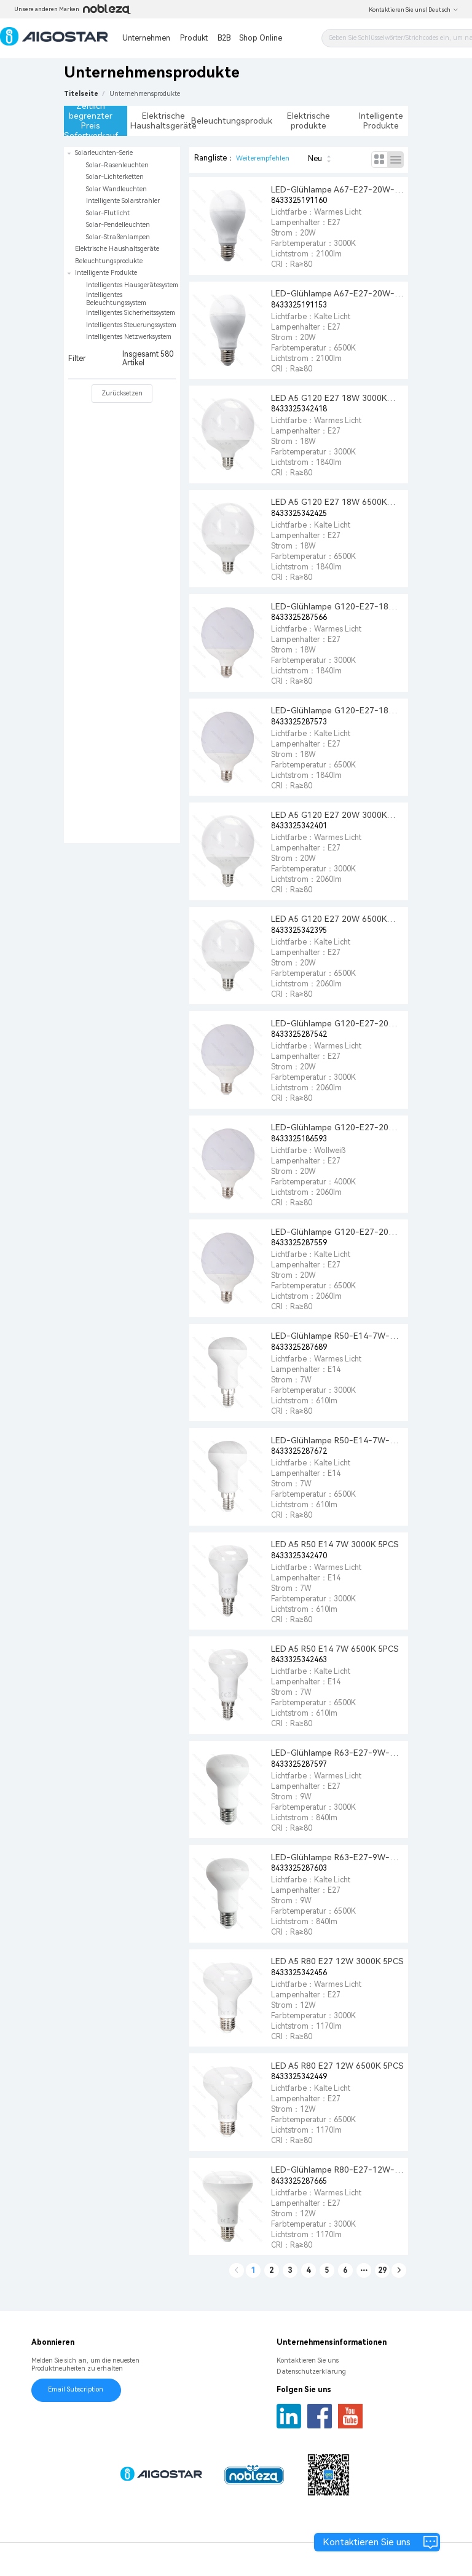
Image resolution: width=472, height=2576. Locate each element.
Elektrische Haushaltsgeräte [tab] (163, 120)
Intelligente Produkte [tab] (381, 120)
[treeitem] (122, 195)
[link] (144, 94)
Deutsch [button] (443, 10)
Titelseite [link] (81, 94)
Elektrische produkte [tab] (308, 120)
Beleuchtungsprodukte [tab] (236, 120)
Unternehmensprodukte (144, 94)
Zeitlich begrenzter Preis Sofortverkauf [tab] (91, 121)
